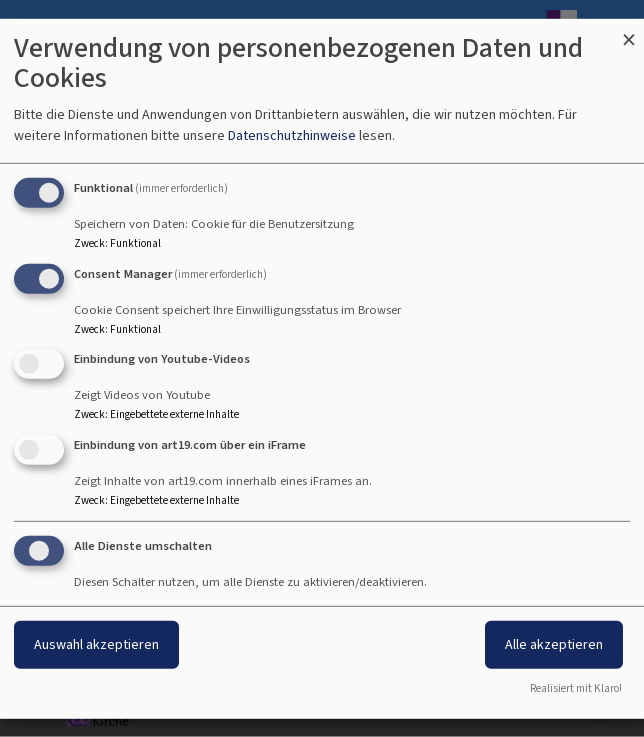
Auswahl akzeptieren (96, 644)
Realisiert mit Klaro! (576, 688)
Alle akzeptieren (554, 644)
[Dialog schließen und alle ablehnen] (629, 30)
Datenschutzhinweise (292, 135)
